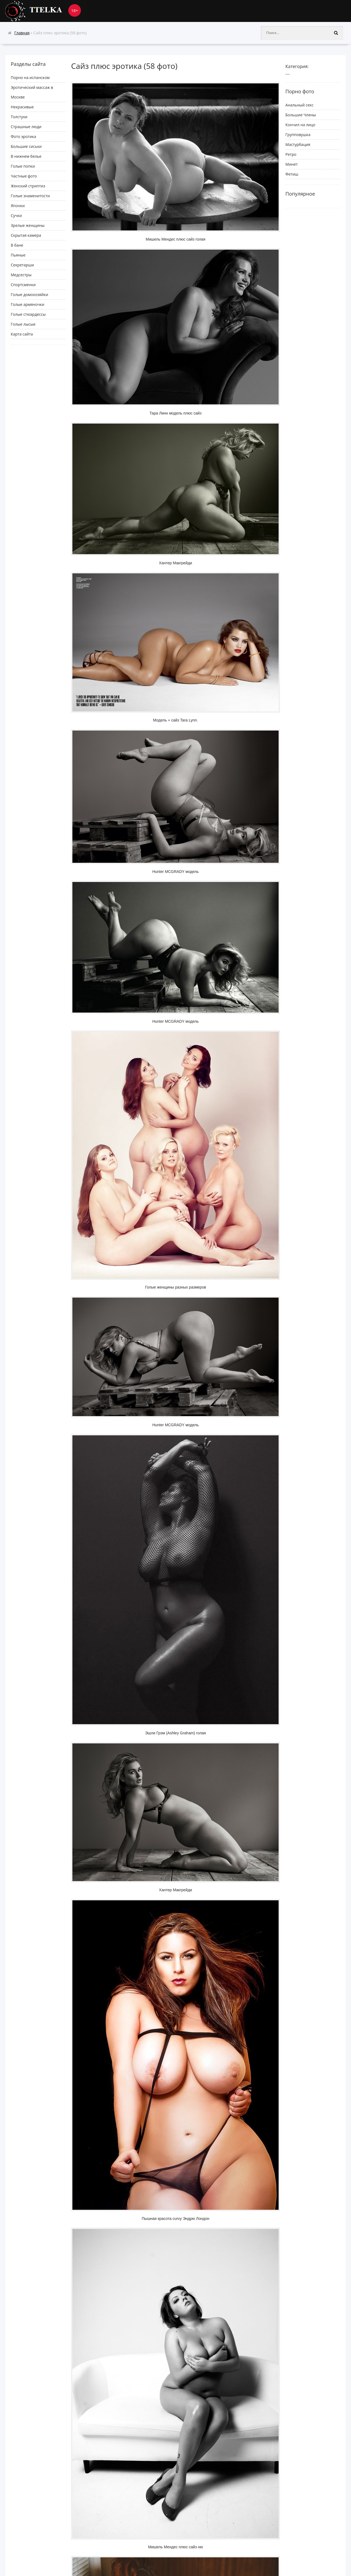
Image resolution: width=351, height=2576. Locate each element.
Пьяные (18, 255)
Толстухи (19, 116)
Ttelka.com (46, 11)
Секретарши (22, 264)
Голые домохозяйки (29, 294)
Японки (18, 205)
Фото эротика (23, 136)
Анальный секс (299, 105)
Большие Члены (300, 114)
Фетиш (291, 174)
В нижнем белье (26, 156)
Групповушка (297, 134)
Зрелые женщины (27, 225)
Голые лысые (23, 324)
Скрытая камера (26, 235)
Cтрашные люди (26, 126)
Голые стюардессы (28, 314)
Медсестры (21, 274)
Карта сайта (22, 334)
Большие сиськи (26, 146)
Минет (291, 164)
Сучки (16, 215)
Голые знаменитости (30, 195)
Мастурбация (297, 144)
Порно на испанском (30, 77)
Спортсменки (23, 284)
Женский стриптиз (28, 185)
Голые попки (23, 166)
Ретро (290, 154)
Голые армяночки (27, 304)
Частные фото (24, 176)
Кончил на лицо (300, 124)
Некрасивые (22, 106)
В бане (17, 245)
